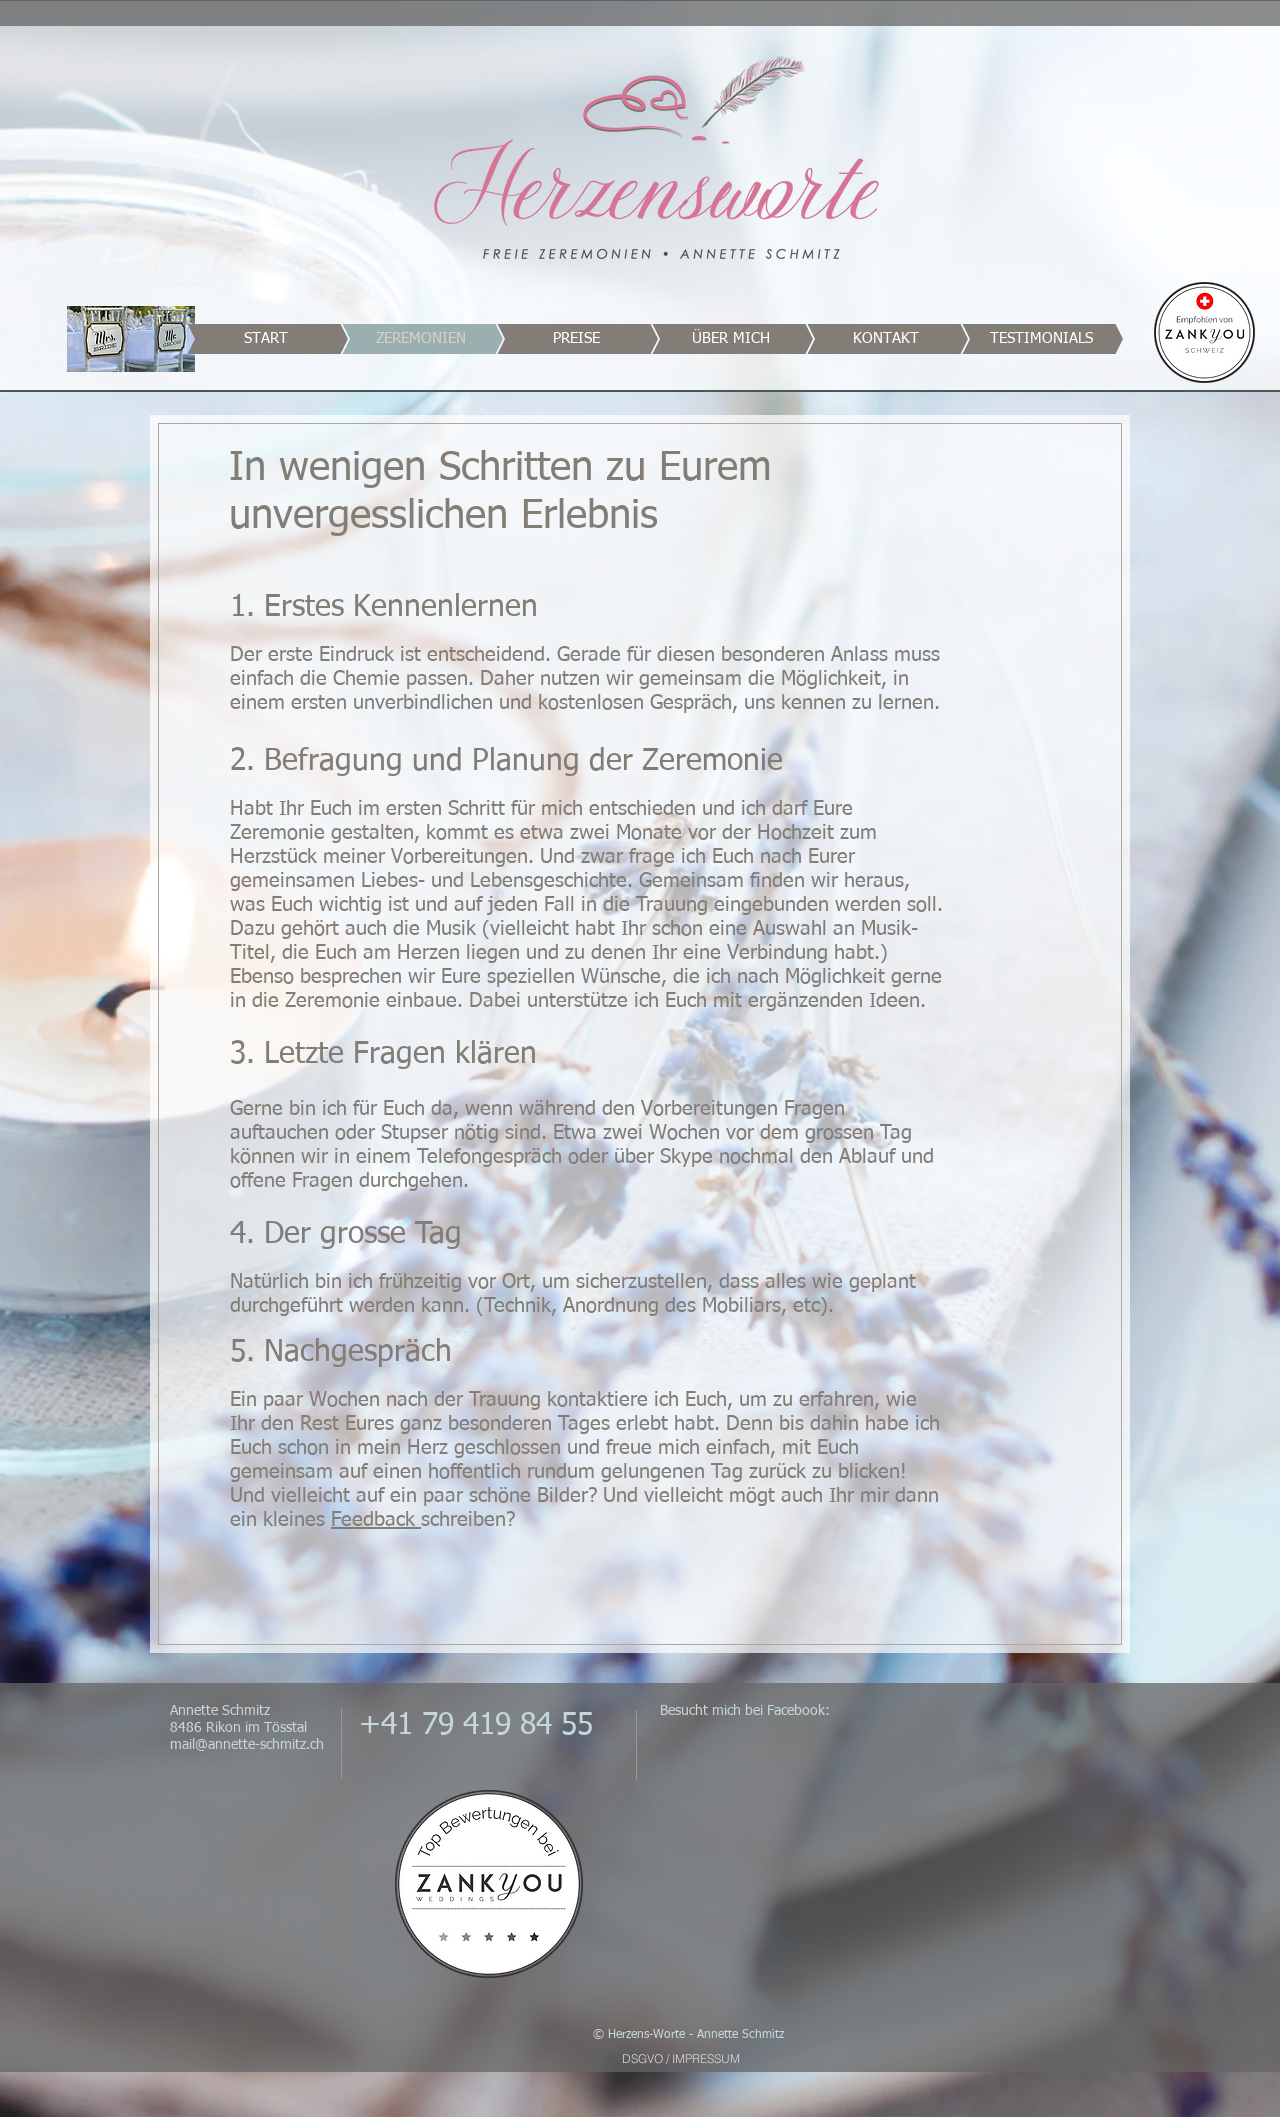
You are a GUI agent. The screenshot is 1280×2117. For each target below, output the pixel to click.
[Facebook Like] (985, 1723)
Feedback (376, 1520)
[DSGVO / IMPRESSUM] (680, 2058)
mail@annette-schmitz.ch (247, 1745)
